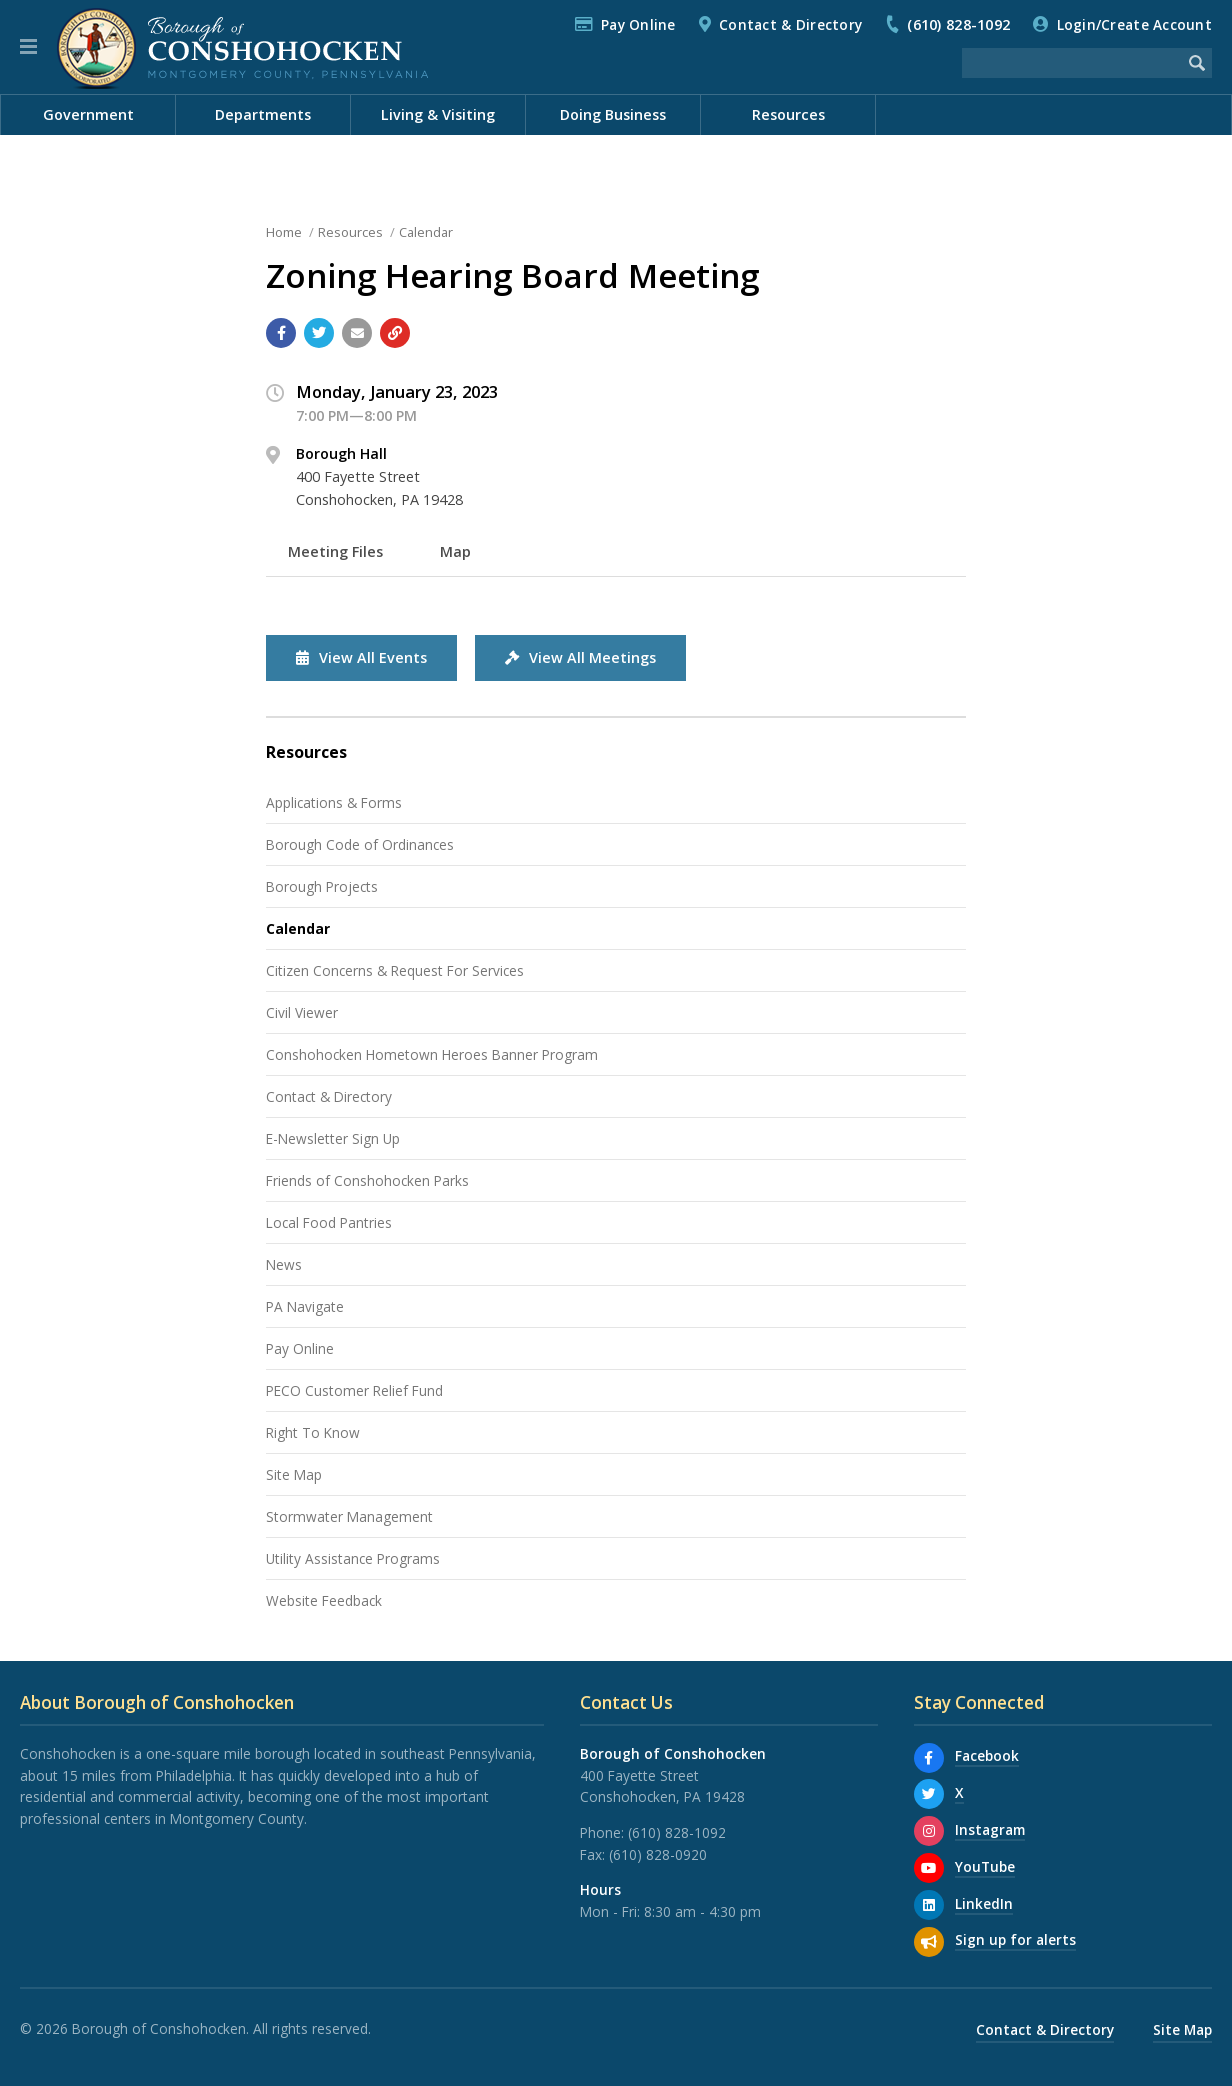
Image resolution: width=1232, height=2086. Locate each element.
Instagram (990, 1829)
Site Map (294, 1474)
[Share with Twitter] (319, 333)
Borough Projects (322, 886)
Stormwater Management (349, 1516)
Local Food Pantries (329, 1222)
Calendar (966, 154)
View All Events (361, 657)
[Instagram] (929, 1831)
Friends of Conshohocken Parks (367, 1180)
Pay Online (638, 24)
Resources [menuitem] (788, 114)
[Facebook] (929, 1758)
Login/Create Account (1134, 24)
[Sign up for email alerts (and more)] (929, 1942)
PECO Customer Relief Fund (354, 1390)
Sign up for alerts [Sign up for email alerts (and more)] (1015, 1939)
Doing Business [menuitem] (613, 114)
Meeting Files (335, 551)
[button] (28, 47)
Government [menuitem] (88, 114)
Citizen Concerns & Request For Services (395, 970)
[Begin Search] (1197, 63)
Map (455, 551)
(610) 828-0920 (658, 1854)
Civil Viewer (302, 1012)
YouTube (985, 1866)
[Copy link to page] (395, 333)
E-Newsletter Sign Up (333, 1138)
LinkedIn (984, 1903)
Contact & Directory (790, 24)
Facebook (987, 1755)
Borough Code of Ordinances (360, 844)
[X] (929, 1794)
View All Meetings (580, 657)
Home (284, 232)
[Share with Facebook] (281, 333)
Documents (1066, 154)
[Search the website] (1072, 63)
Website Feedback (324, 1600)
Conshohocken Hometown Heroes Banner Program (432, 1054)
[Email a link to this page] (357, 333)
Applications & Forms (334, 802)
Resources (350, 232)
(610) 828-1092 (958, 24)
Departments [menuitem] (263, 114)
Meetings (1166, 154)
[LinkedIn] (929, 1905)
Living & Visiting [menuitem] (438, 114)
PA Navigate (305, 1306)
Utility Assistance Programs (353, 1558)
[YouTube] (929, 1868)
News (886, 154)
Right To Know (313, 1432)
